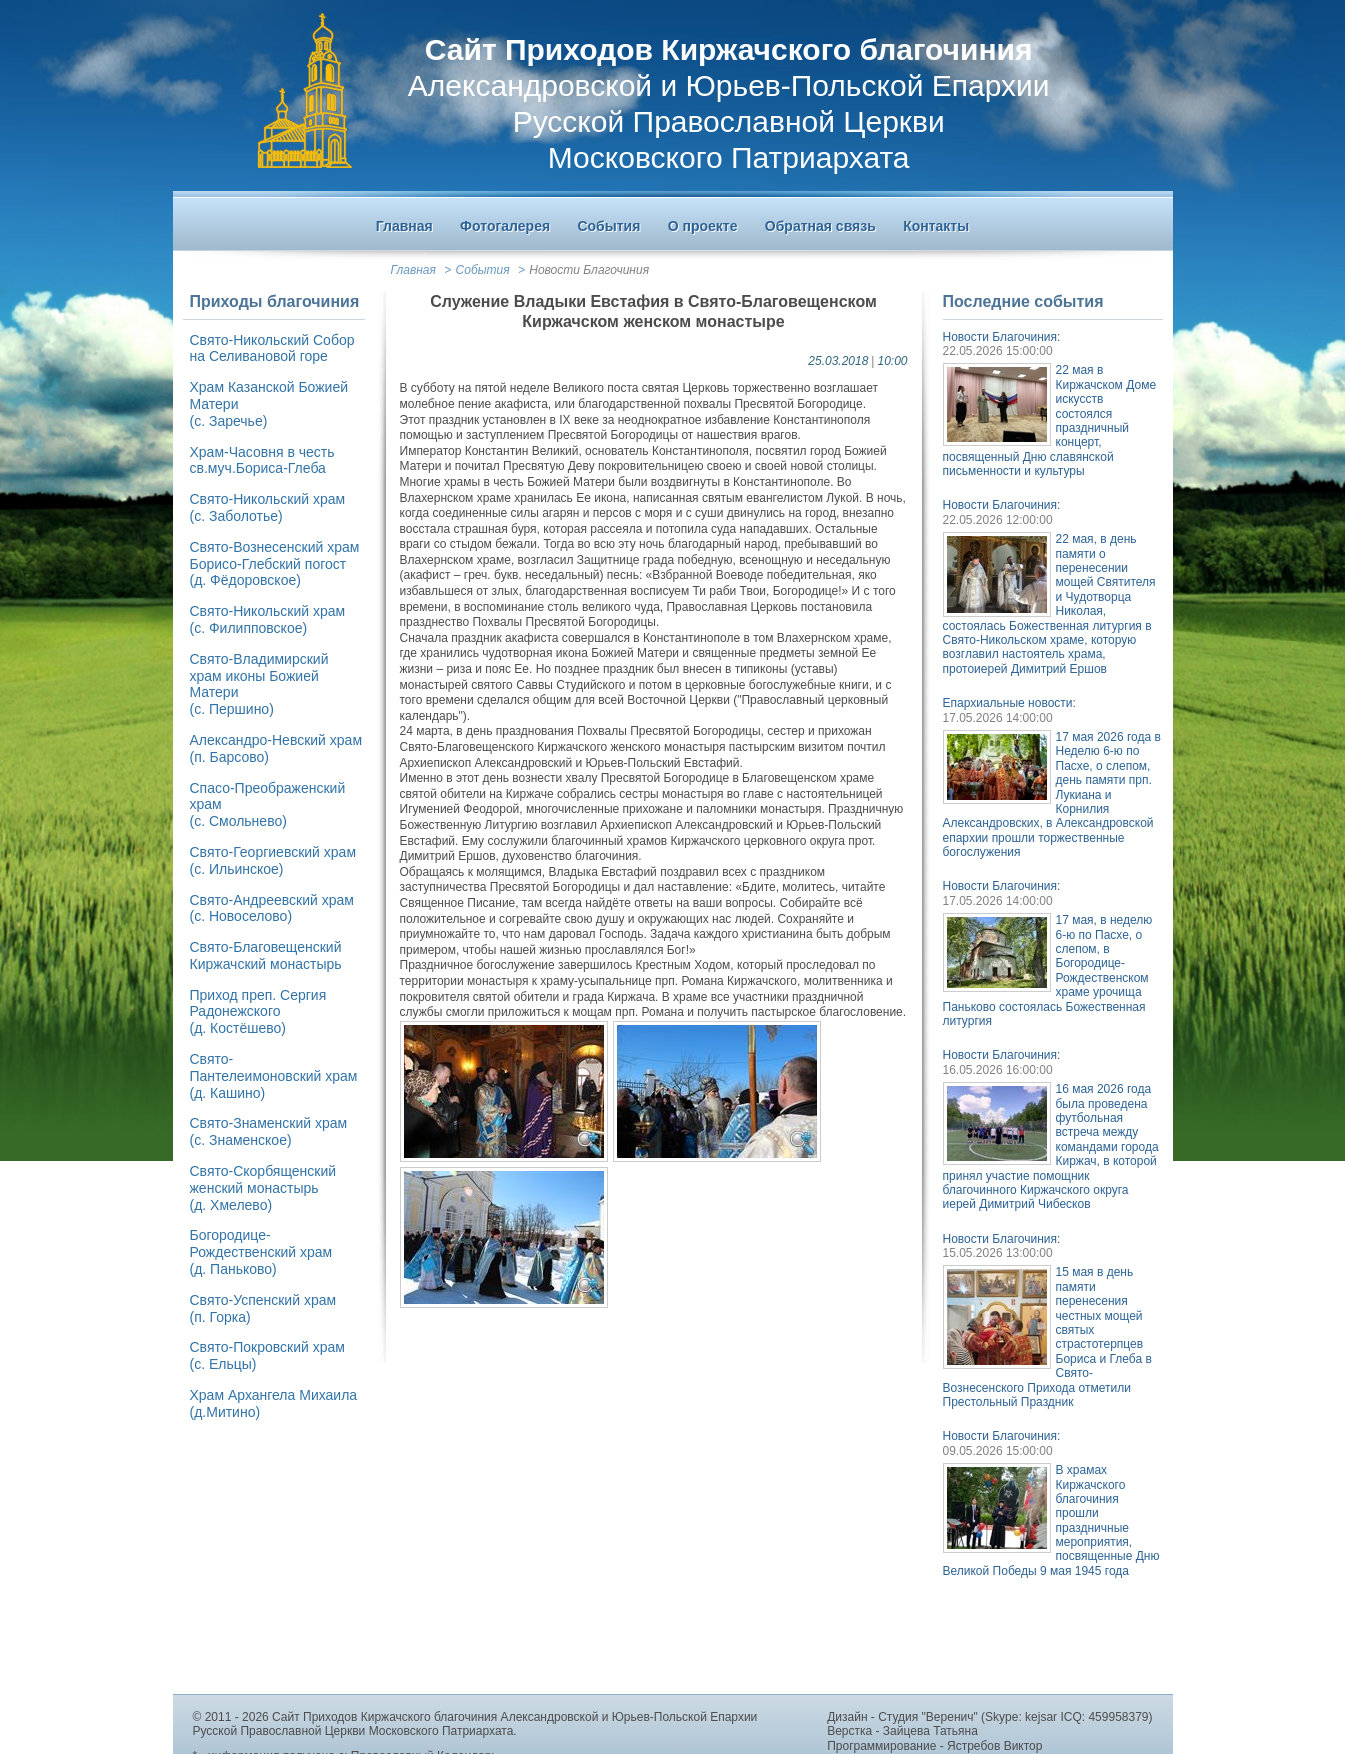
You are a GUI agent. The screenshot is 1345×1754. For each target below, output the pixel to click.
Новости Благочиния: (1002, 337)
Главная (413, 270)
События (483, 270)
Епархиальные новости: (1009, 703)
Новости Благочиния (589, 270)
